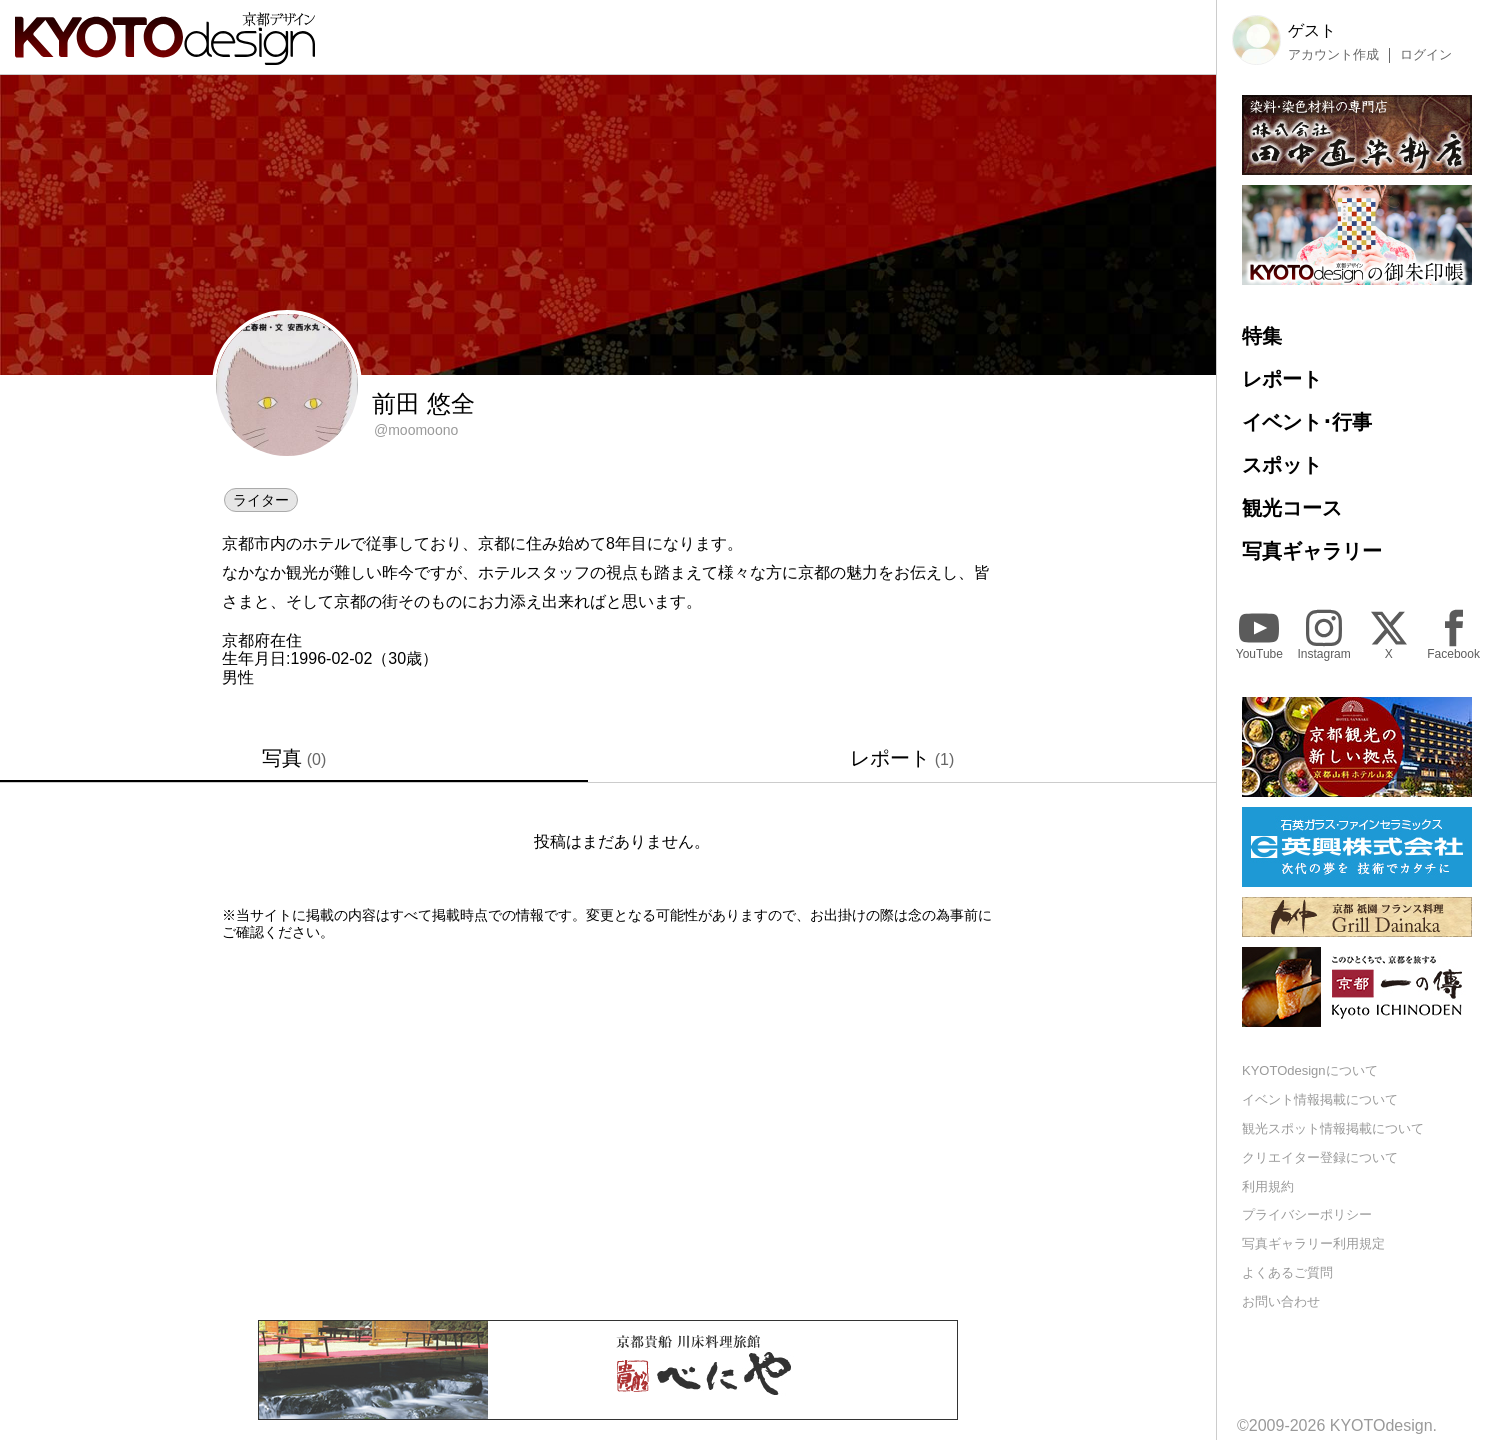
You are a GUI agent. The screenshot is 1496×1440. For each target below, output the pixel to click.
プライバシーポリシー (1307, 1214)
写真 (294, 758)
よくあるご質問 (1287, 1272)
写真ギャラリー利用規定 (1313, 1243)
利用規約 (1268, 1186)
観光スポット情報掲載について (1333, 1128)
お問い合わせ (1281, 1301)
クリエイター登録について (1320, 1157)
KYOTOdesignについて (1310, 1070)
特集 (1262, 336)
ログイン (1426, 55)
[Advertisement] (608, 1130)
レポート (902, 758)
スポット (1282, 465)
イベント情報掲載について (1320, 1099)
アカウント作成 (1333, 55)
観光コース (1292, 508)
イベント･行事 (1307, 422)
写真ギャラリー (1312, 551)
